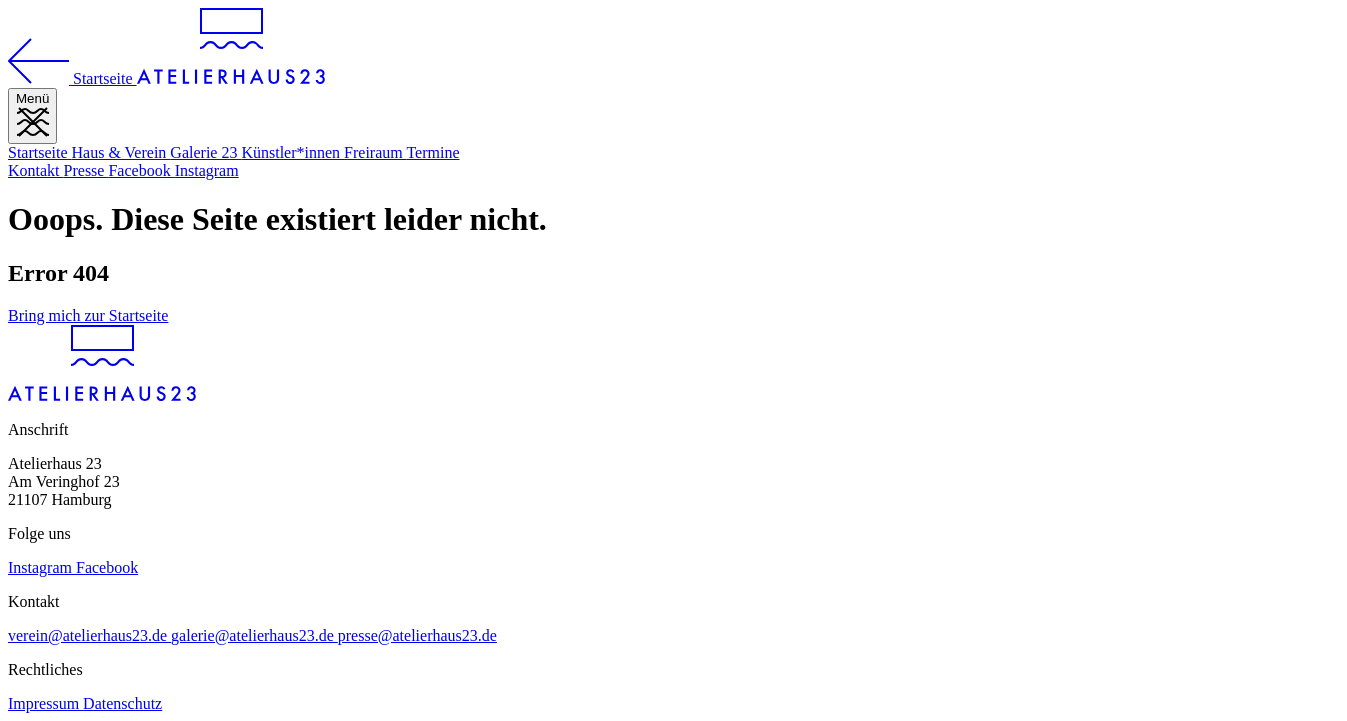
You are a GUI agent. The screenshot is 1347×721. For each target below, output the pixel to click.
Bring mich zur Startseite (88, 315)
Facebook (141, 170)
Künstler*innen (292, 152)
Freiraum (375, 152)
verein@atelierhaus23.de (89, 635)
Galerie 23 (205, 152)
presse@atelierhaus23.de (417, 635)
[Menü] (32, 116)
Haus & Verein (121, 152)
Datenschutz (122, 703)
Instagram (207, 170)
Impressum (45, 703)
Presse (86, 170)
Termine (432, 152)
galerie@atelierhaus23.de (254, 635)
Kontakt (36, 170)
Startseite (40, 152)
